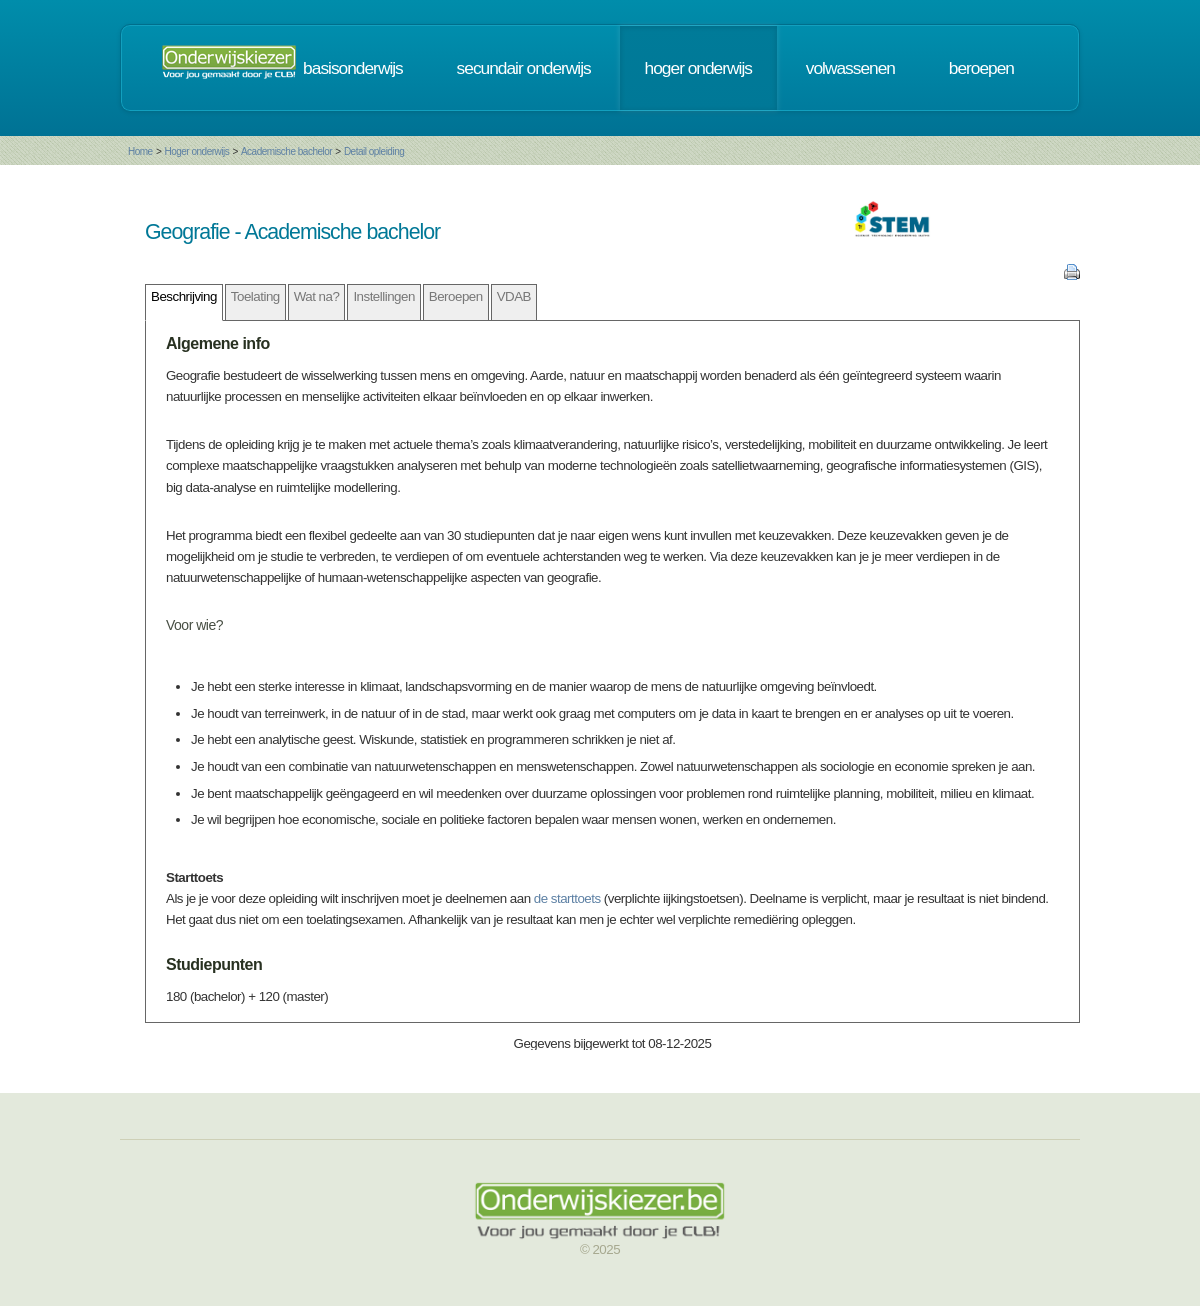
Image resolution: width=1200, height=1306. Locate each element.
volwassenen (850, 68)
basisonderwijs (353, 68)
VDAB (514, 296)
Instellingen (383, 296)
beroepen (981, 68)
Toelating (255, 296)
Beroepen (456, 296)
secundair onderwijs (524, 68)
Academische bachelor (286, 151)
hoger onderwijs (698, 68)
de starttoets (567, 898)
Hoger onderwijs (196, 151)
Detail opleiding (374, 151)
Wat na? (317, 296)
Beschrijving (184, 296)
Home (140, 151)
